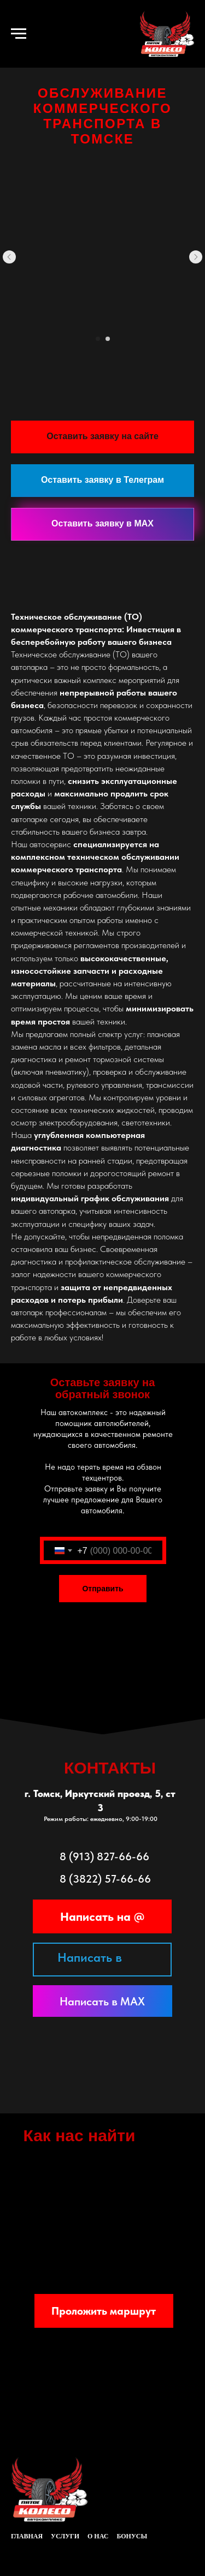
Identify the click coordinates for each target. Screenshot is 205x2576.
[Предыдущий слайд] (9, 256)
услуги (65, 2536)
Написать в (89, 1957)
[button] (102, 437)
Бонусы (131, 2536)
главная (27, 2536)
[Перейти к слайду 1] (98, 339)
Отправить (102, 1588)
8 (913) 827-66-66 (104, 1856)
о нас (97, 2536)
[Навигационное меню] (18, 33)
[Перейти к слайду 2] (108, 339)
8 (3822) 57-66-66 (105, 1878)
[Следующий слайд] (195, 256)
